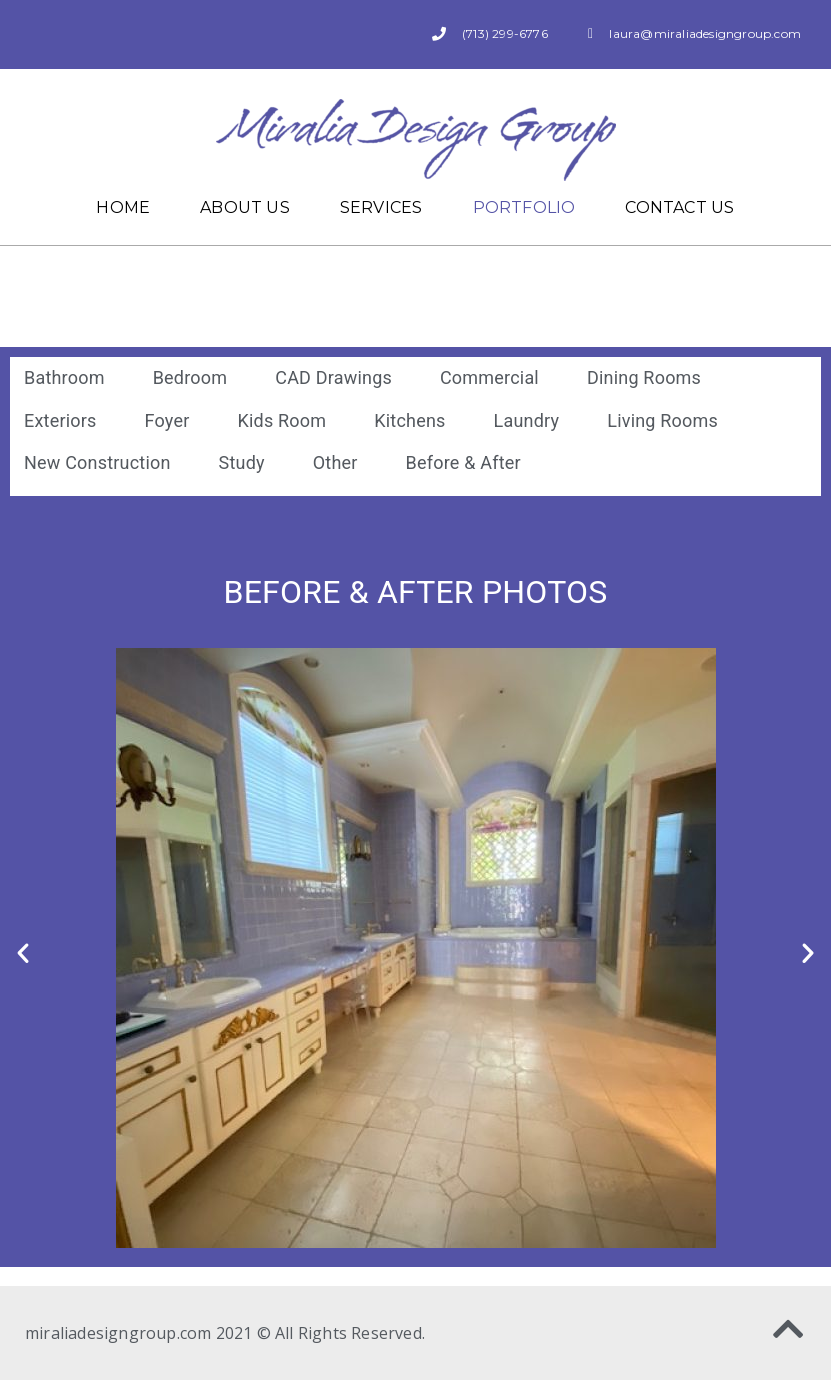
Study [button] (242, 462)
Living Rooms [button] (662, 420)
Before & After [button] (463, 462)
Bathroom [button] (64, 377)
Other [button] (335, 462)
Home (123, 207)
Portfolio (524, 207)
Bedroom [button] (190, 377)
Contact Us (679, 207)
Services (381, 207)
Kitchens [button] (409, 420)
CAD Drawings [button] (333, 377)
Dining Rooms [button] (644, 377)
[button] (23, 953)
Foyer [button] (167, 420)
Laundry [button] (527, 420)
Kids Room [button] (281, 420)
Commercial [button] (489, 377)
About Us (245, 207)
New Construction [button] (97, 462)
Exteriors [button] (60, 420)
